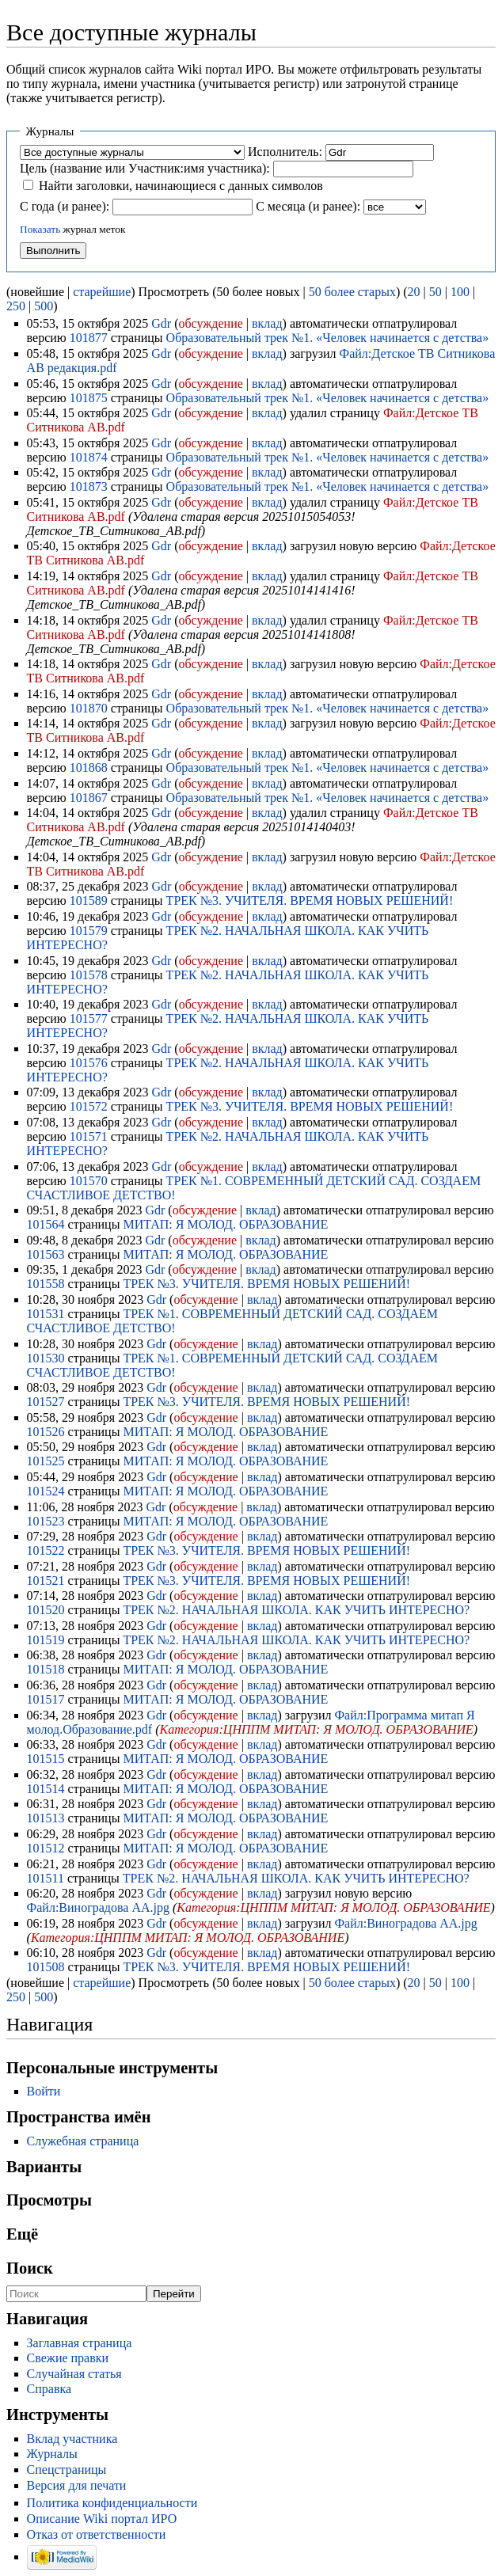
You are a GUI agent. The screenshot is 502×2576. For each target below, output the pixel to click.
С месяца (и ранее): (308, 206)
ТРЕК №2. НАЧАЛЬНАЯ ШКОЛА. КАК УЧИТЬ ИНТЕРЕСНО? (296, 1610)
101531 (46, 1313)
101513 (46, 1818)
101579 (89, 930)
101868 (89, 767)
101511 (45, 1878)
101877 (89, 337)
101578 (89, 975)
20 (414, 291)
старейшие (102, 291)
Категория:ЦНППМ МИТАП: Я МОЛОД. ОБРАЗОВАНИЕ (316, 1729)
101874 (89, 457)
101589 (89, 900)
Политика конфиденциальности (112, 2503)
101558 (46, 1283)
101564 (46, 1224)
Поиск (29, 2268)
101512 (46, 1848)
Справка (49, 2389)
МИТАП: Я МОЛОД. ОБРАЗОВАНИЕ (225, 1224)
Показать (40, 229)
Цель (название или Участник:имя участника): (145, 168)
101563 (46, 1254)
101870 (89, 708)
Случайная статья (74, 2373)
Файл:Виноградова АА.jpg (98, 1907)
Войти (44, 2091)
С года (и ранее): (64, 206)
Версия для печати (77, 2485)
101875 (89, 398)
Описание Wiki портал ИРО (102, 2518)
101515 (46, 1758)
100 (460, 291)
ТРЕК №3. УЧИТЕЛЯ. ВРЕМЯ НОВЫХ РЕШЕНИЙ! (310, 900)
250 (15, 306)
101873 (89, 486)
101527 (46, 1401)
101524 (46, 1491)
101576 (89, 1063)
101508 (46, 1967)
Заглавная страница (79, 2343)
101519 (46, 1640)
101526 (46, 1431)
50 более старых (352, 291)
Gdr (161, 323)
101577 (89, 1018)
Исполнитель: (285, 151)
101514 (46, 1788)
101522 (46, 1550)
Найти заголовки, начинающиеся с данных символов (181, 185)
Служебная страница (83, 2141)
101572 (89, 1106)
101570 (89, 1180)
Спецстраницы (67, 2469)
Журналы (52, 2453)
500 (43, 306)
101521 (46, 1580)
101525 (46, 1461)
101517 (46, 1699)
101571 (89, 1136)
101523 (46, 1521)
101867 (89, 797)
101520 (46, 1610)
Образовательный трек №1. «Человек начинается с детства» (327, 337)
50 (435, 291)
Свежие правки (68, 2358)
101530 (46, 1358)
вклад (267, 323)
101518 (46, 1669)
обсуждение (210, 323)
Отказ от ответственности (96, 2534)
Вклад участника (72, 2438)
